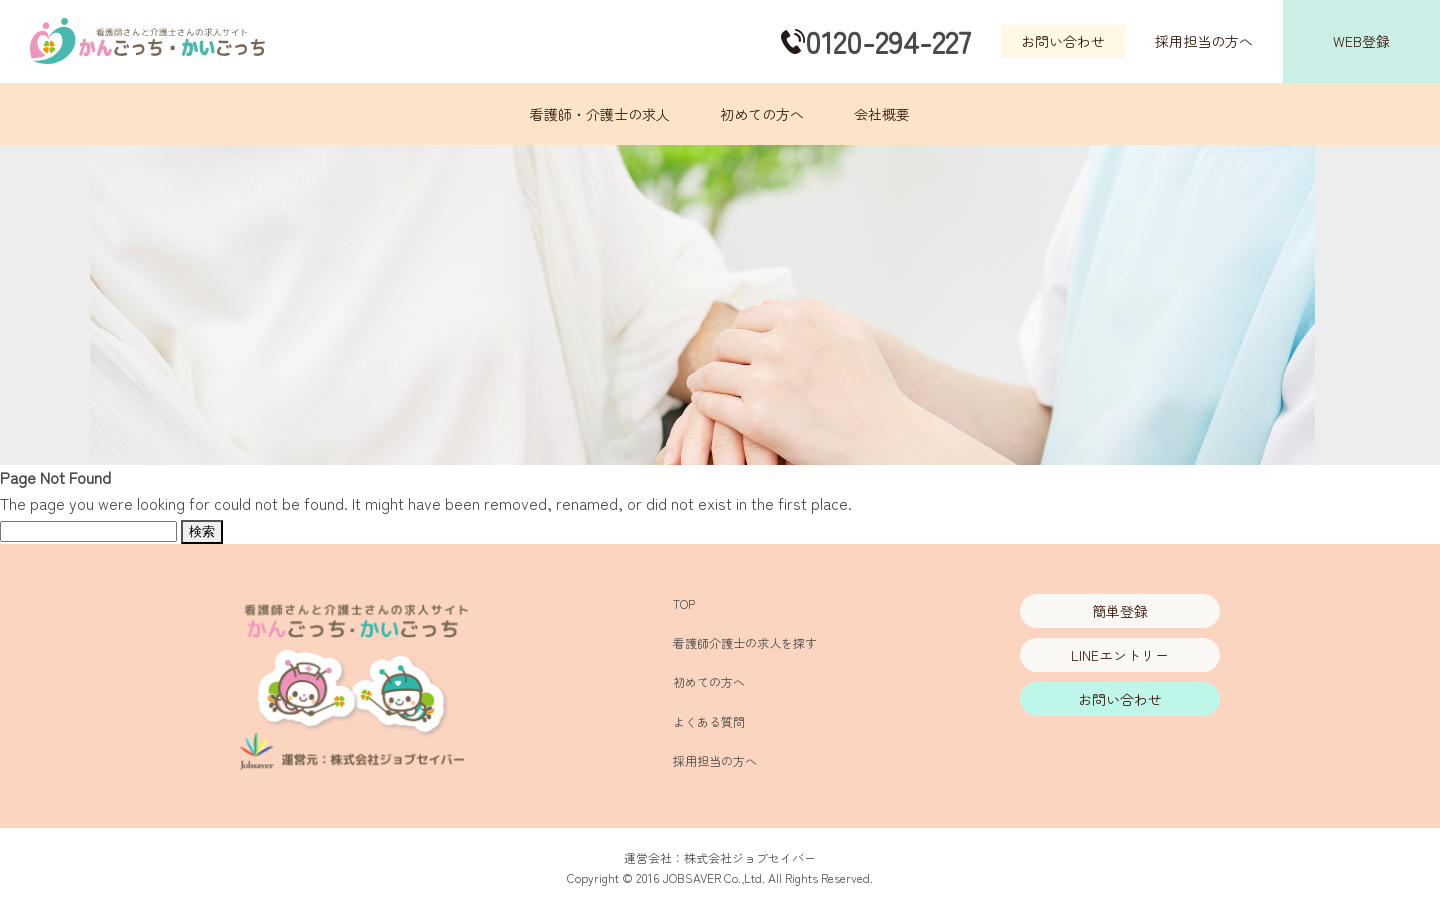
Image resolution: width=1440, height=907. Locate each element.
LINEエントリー (1120, 655)
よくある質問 (709, 721)
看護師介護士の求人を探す (745, 642)
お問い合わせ (1063, 41)
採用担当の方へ (1204, 41)
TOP (684, 603)
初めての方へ (762, 114)
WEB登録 (1361, 41)
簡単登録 (1120, 611)
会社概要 (882, 114)
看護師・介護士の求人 (600, 114)
